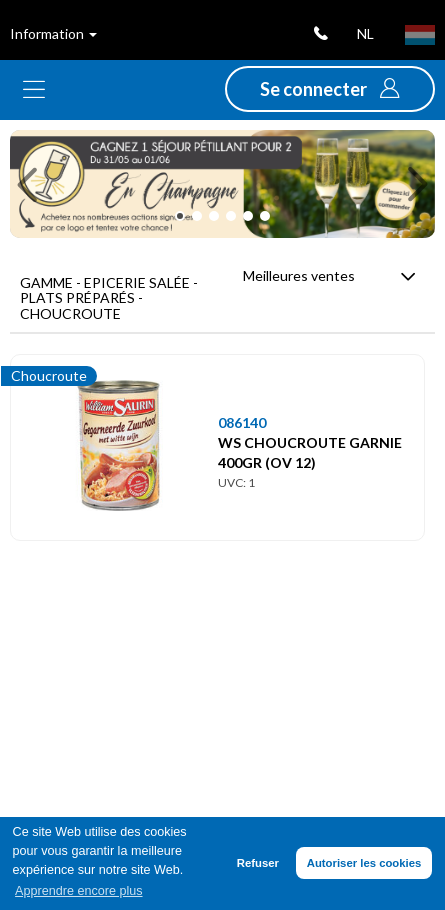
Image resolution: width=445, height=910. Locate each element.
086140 (242, 422)
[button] (330, 89)
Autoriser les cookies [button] (364, 863)
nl (365, 33)
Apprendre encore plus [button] (78, 891)
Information (53, 33)
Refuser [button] (258, 863)
